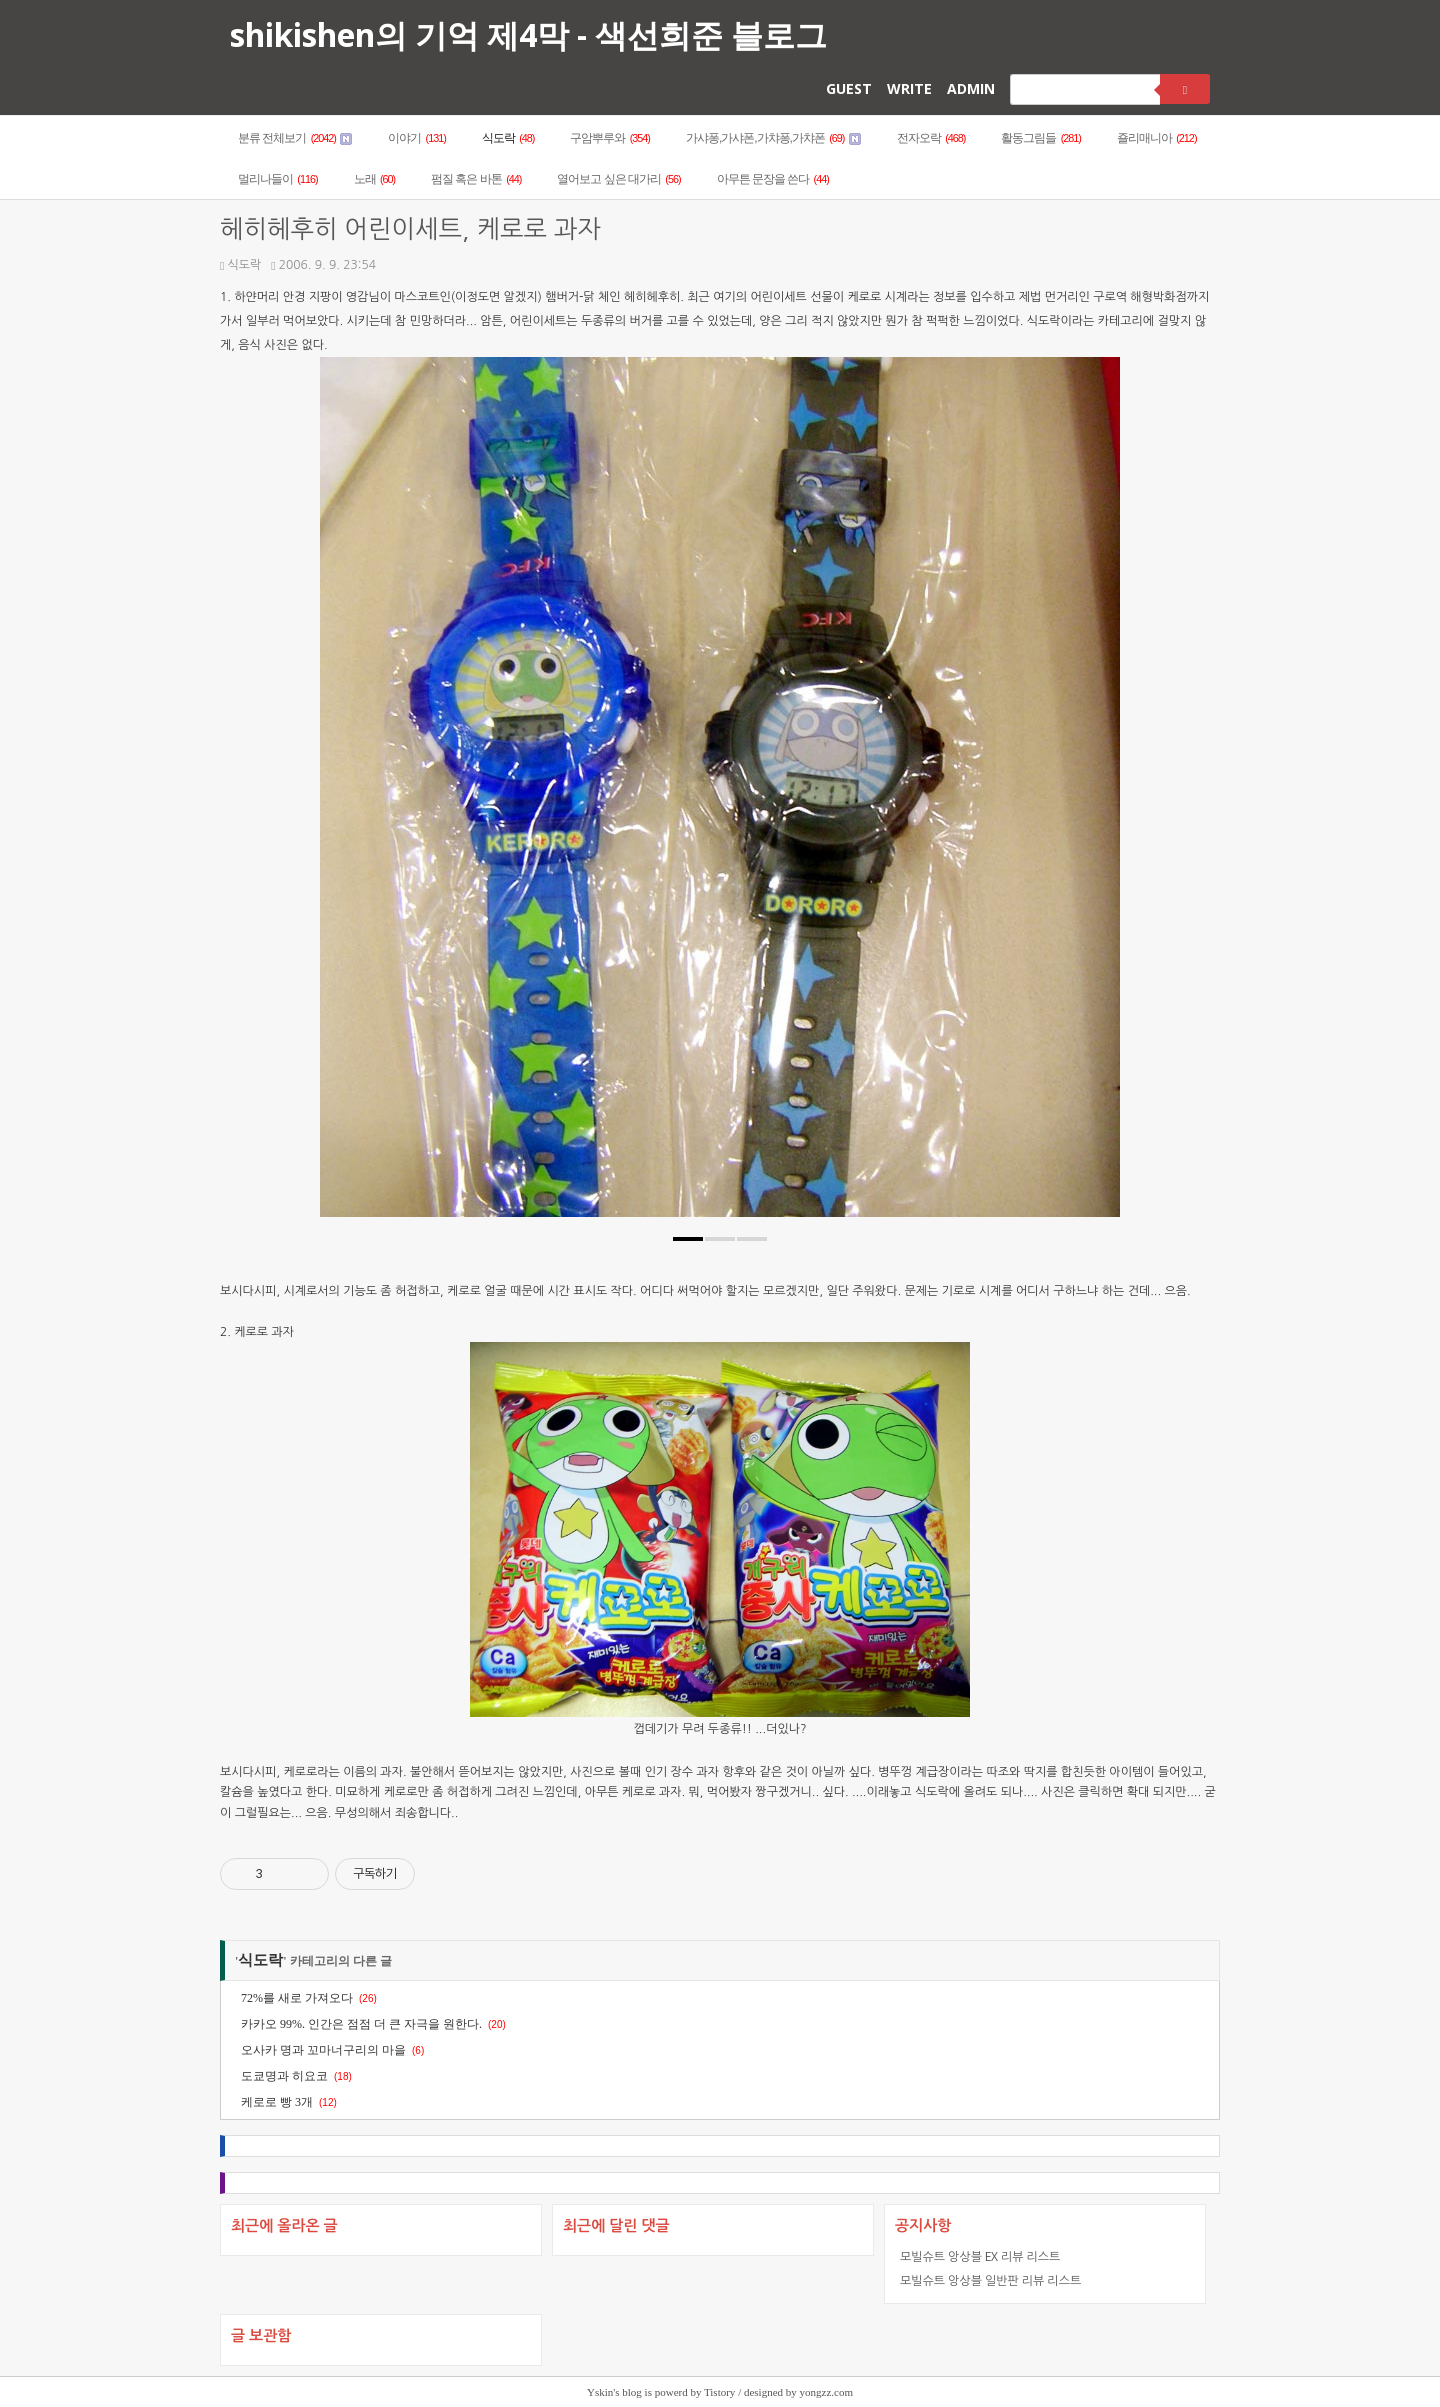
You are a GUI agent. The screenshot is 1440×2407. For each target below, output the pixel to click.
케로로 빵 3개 (277, 2102)
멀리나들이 (278, 179)
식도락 (508, 138)
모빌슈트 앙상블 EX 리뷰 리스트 (980, 2256)
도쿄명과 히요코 (284, 2076)
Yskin (600, 2392)
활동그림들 (1041, 138)
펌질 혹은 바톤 (476, 179)
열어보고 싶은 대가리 (618, 179)
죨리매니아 (1157, 138)
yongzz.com (826, 2392)
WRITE (909, 88)
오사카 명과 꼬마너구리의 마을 (323, 2050)
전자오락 (931, 138)
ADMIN (971, 88)
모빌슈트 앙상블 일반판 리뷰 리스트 (990, 2280)
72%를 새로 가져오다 (297, 1998)
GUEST (849, 88)
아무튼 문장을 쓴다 (773, 179)
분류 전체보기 (295, 138)
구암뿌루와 (610, 138)
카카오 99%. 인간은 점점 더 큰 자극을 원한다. (361, 2024)
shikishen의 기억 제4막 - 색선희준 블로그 (528, 34)
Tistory (719, 2392)
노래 (375, 179)
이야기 (417, 138)
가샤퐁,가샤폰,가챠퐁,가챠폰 (773, 138)
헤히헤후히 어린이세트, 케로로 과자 (410, 229)
